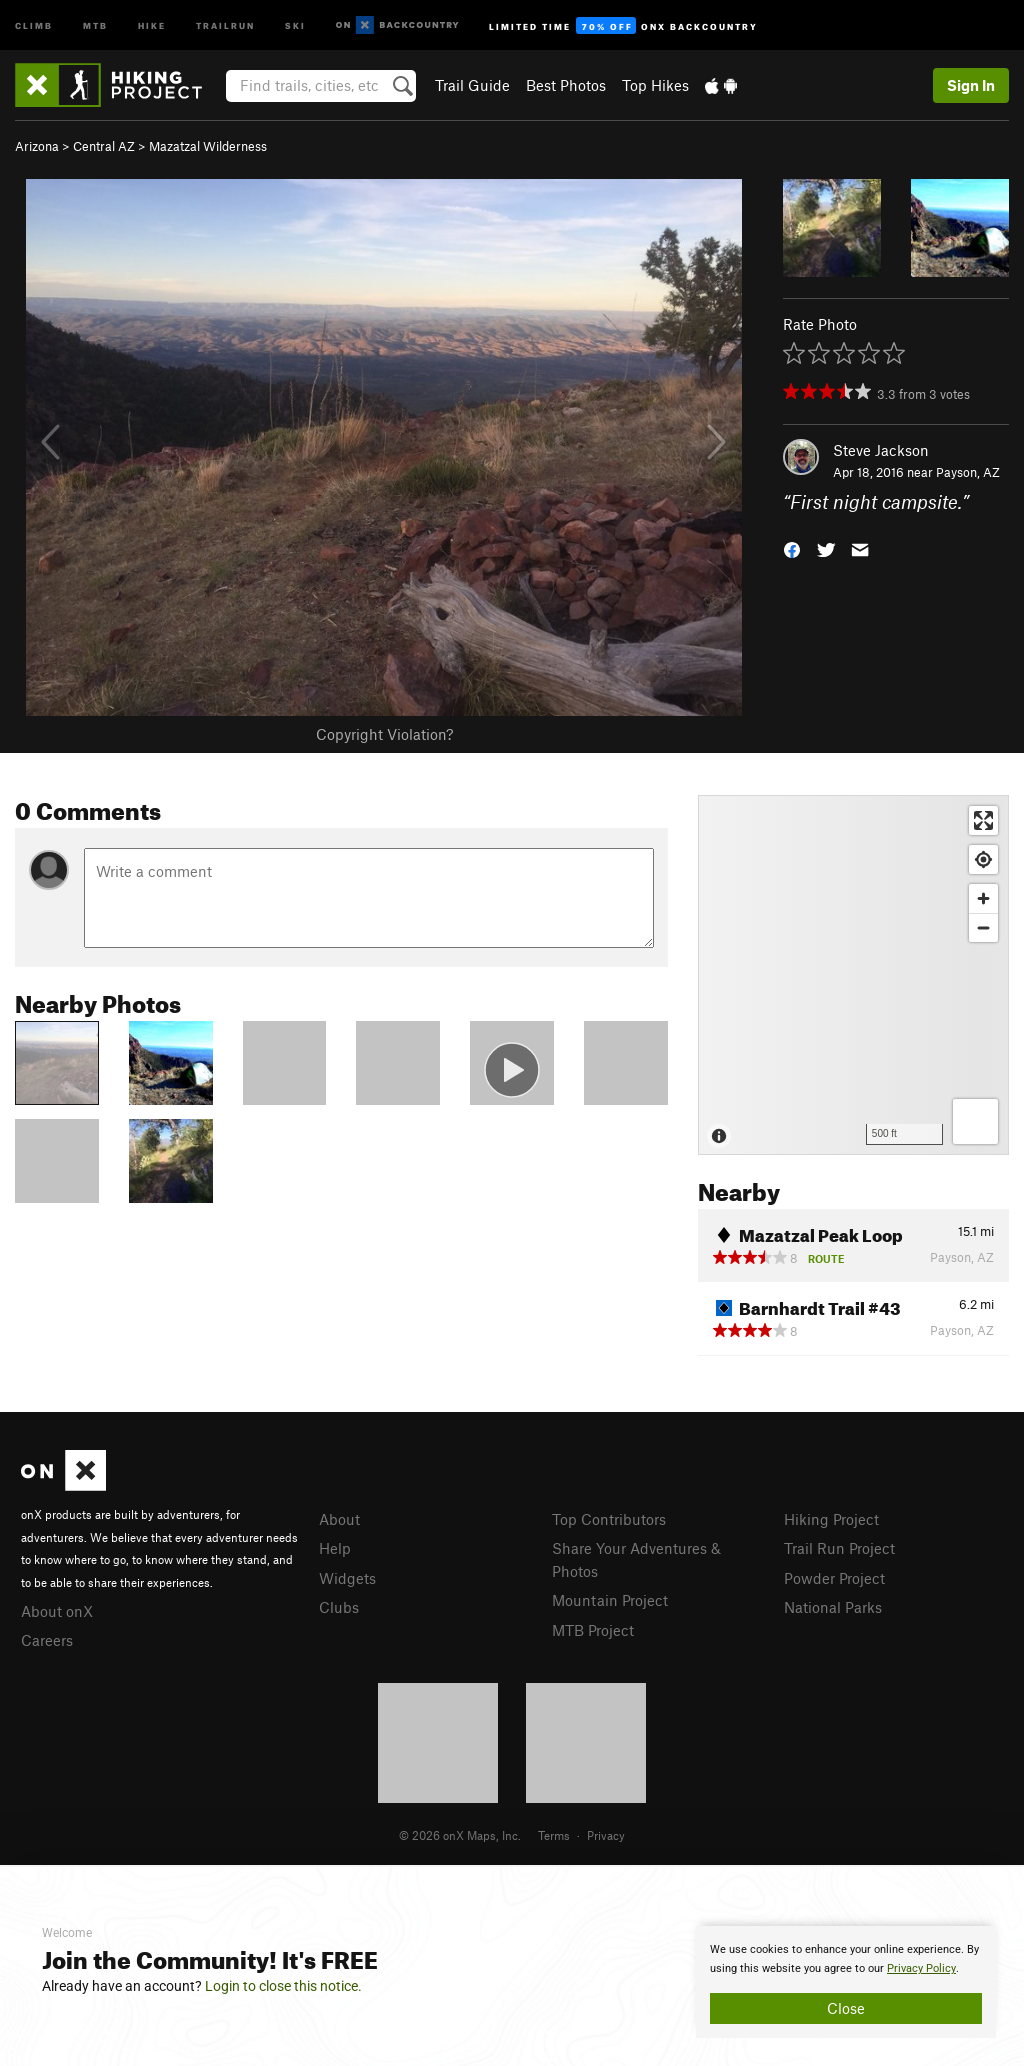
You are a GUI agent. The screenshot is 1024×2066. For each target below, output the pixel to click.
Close (846, 2008)
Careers (47, 1640)
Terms (554, 1835)
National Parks (833, 1607)
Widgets (347, 1578)
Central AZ (104, 146)
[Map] (853, 975)
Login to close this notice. (283, 1986)
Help (335, 1548)
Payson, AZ (968, 472)
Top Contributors (609, 1519)
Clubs (339, 1607)
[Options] (975, 1121)
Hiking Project (831, 1519)
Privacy (606, 1835)
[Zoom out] (983, 927)
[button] (792, 548)
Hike (152, 24)
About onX (57, 1611)
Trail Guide (472, 85)
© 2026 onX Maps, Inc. (460, 1835)
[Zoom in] (983, 898)
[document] (846, 1982)
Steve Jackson (881, 450)
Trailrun (225, 24)
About (339, 1519)
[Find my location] (983, 859)
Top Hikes (655, 85)
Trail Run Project (839, 1548)
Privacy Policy (921, 1968)
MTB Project (593, 1630)
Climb (34, 24)
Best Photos (566, 85)
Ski (295, 24)
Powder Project (834, 1578)
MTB (95, 24)
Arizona (37, 146)
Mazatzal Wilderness (208, 146)
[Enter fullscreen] (983, 820)
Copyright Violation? (384, 734)
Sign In (971, 85)
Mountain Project (610, 1600)
